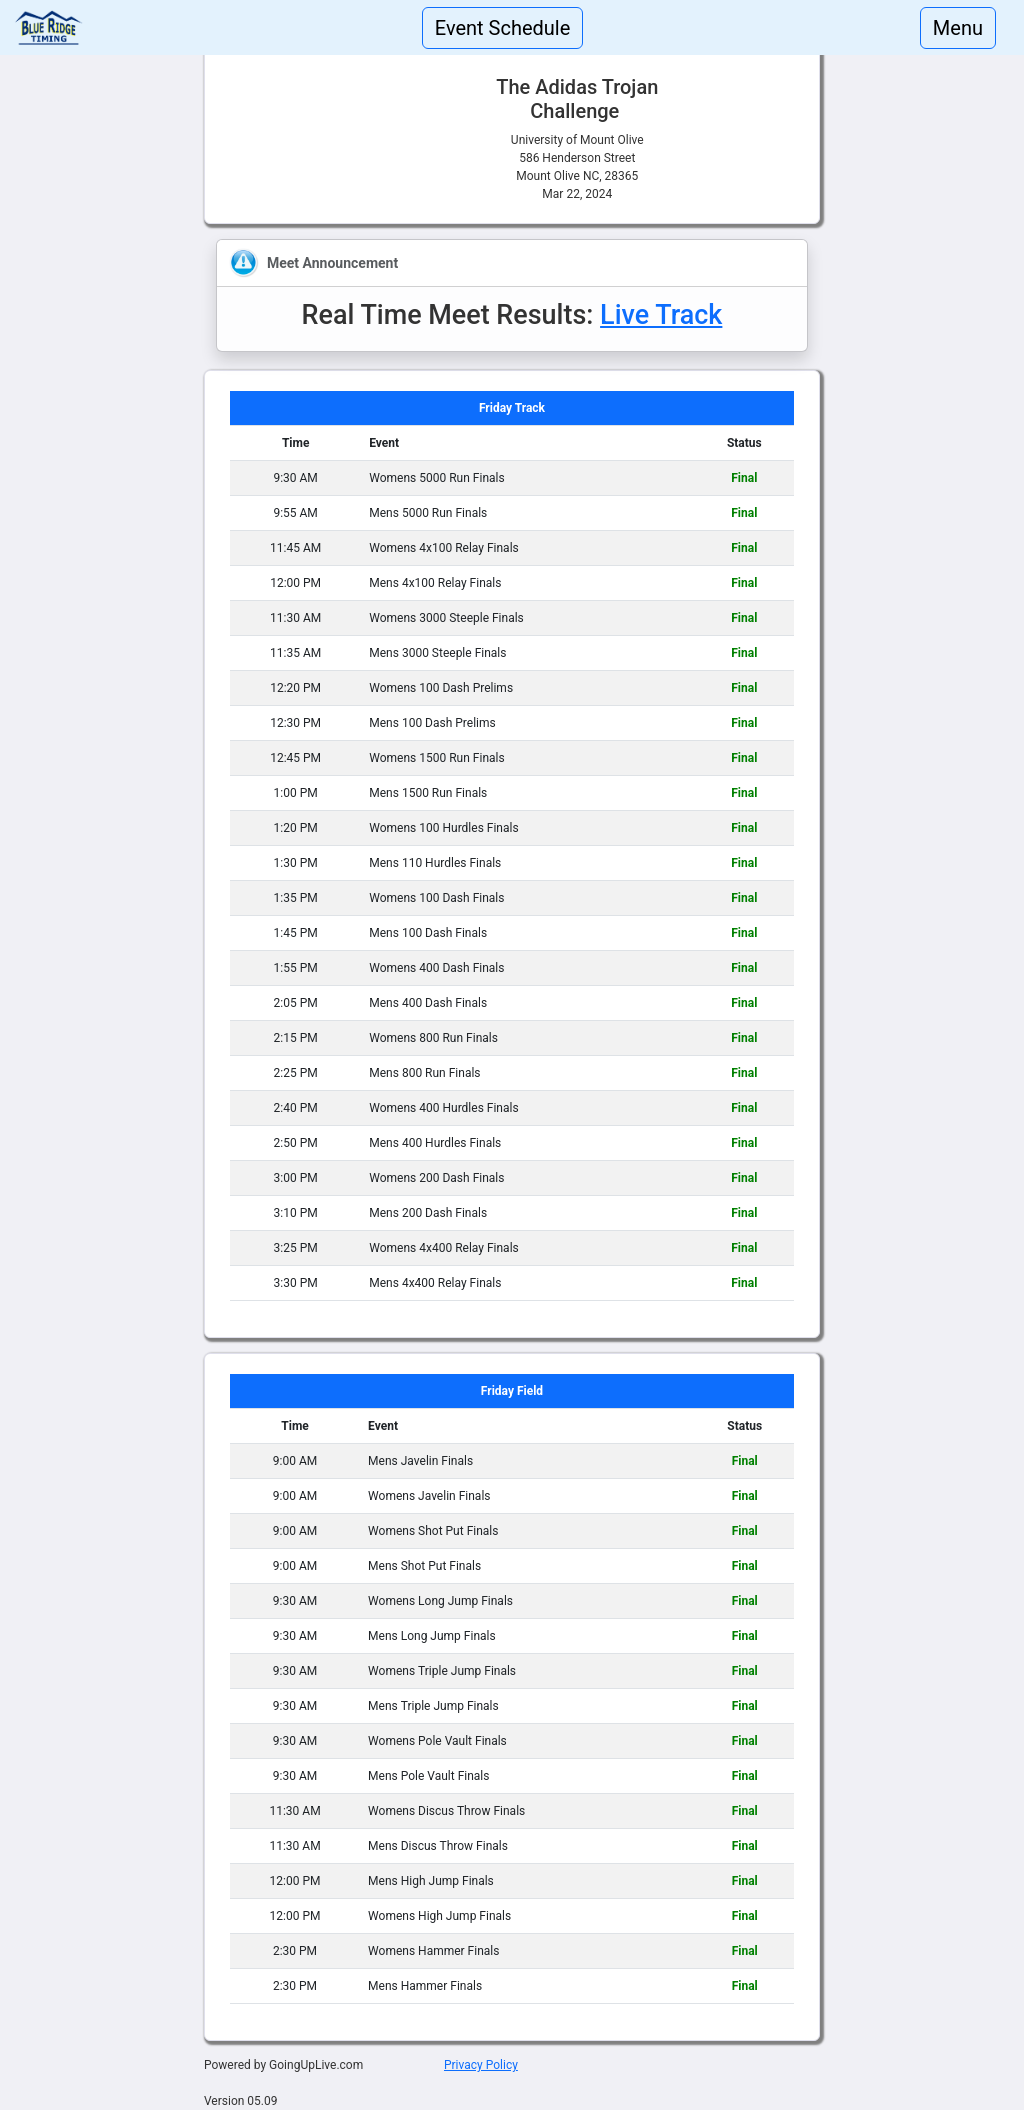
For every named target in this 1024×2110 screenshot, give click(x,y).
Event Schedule (503, 28)
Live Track (661, 315)
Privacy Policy (481, 2065)
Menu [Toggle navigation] (958, 28)
